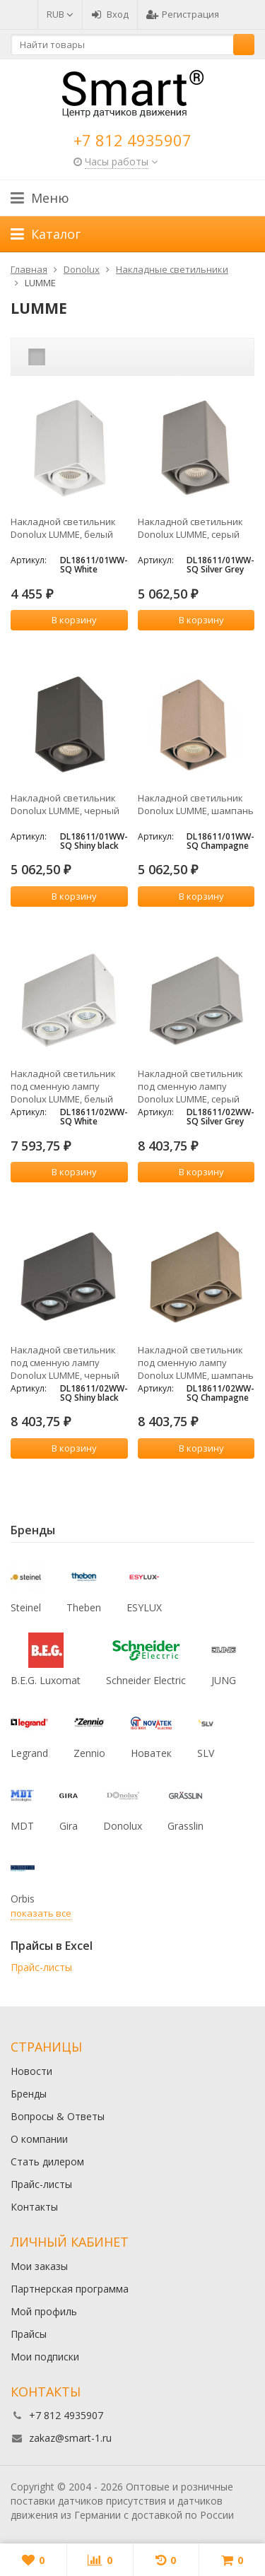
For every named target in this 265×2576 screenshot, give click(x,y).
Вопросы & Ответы (58, 2116)
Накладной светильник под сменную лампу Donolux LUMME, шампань (196, 1362)
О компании (39, 2139)
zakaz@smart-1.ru (70, 2438)
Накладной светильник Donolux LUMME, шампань (196, 804)
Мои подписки (45, 2356)
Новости (31, 2071)
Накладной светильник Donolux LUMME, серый (190, 528)
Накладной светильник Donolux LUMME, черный (65, 804)
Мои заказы (39, 2266)
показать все (41, 1913)
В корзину (66, 619)
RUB (60, 14)
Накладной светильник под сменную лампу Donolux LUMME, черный (65, 1362)
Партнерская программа (70, 2288)
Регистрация (182, 14)
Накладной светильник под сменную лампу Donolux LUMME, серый (190, 1086)
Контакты (34, 2206)
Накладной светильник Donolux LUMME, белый (63, 528)
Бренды (29, 2093)
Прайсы (29, 2334)
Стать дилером (47, 2161)
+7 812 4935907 (132, 140)
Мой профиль (44, 2311)
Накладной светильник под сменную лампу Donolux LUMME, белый (63, 1086)
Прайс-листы (41, 1967)
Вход (110, 14)
